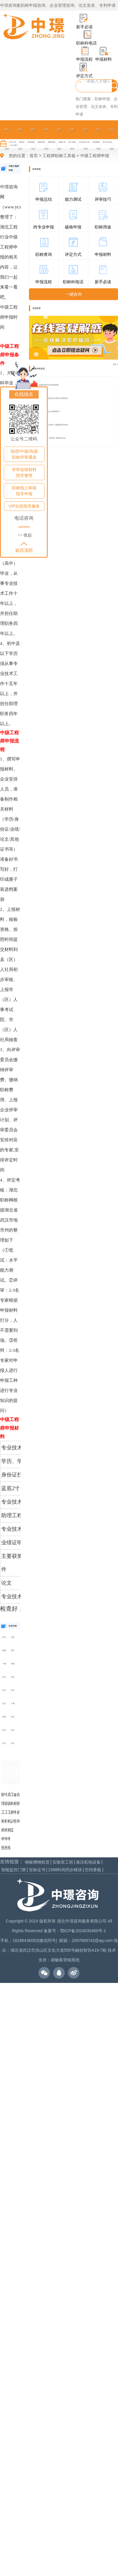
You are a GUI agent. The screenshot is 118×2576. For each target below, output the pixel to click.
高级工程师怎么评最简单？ (49, 411)
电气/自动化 (107, 142)
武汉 (4, 1637)
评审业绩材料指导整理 (24, 472)
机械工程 (61, 142)
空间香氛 (93, 1870)
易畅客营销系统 (65, 1960)
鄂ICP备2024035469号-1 (83, 1930)
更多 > (115, 364)
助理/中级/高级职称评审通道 (24, 454)
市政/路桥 (31, 142)
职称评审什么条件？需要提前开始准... (54, 425)
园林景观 (41, 142)
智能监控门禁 (13, 1870)
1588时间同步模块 (65, 1870)
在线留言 (111, 139)
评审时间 (46, 139)
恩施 (4, 1650)
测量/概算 (51, 142)
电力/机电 (72, 142)
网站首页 (6, 139)
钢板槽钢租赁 (37, 1862)
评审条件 (59, 139)
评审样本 (72, 139)
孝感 (12, 1664)
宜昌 (12, 1637)
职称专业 (33, 139)
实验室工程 (63, 1862)
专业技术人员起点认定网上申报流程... (54, 398)
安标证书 (37, 1870)
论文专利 (85, 139)
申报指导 (98, 139)
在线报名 (23, 394)
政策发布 (20, 139)
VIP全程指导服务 (24, 506)
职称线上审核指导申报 (24, 490)
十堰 (4, 1664)
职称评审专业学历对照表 (49, 385)
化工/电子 (14, 145)
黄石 (12, 1650)
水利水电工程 (84, 142)
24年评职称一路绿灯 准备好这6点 (52, 438)
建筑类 (21, 142)
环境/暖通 (96, 142)
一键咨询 (73, 294)
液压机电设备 (88, 1862)
